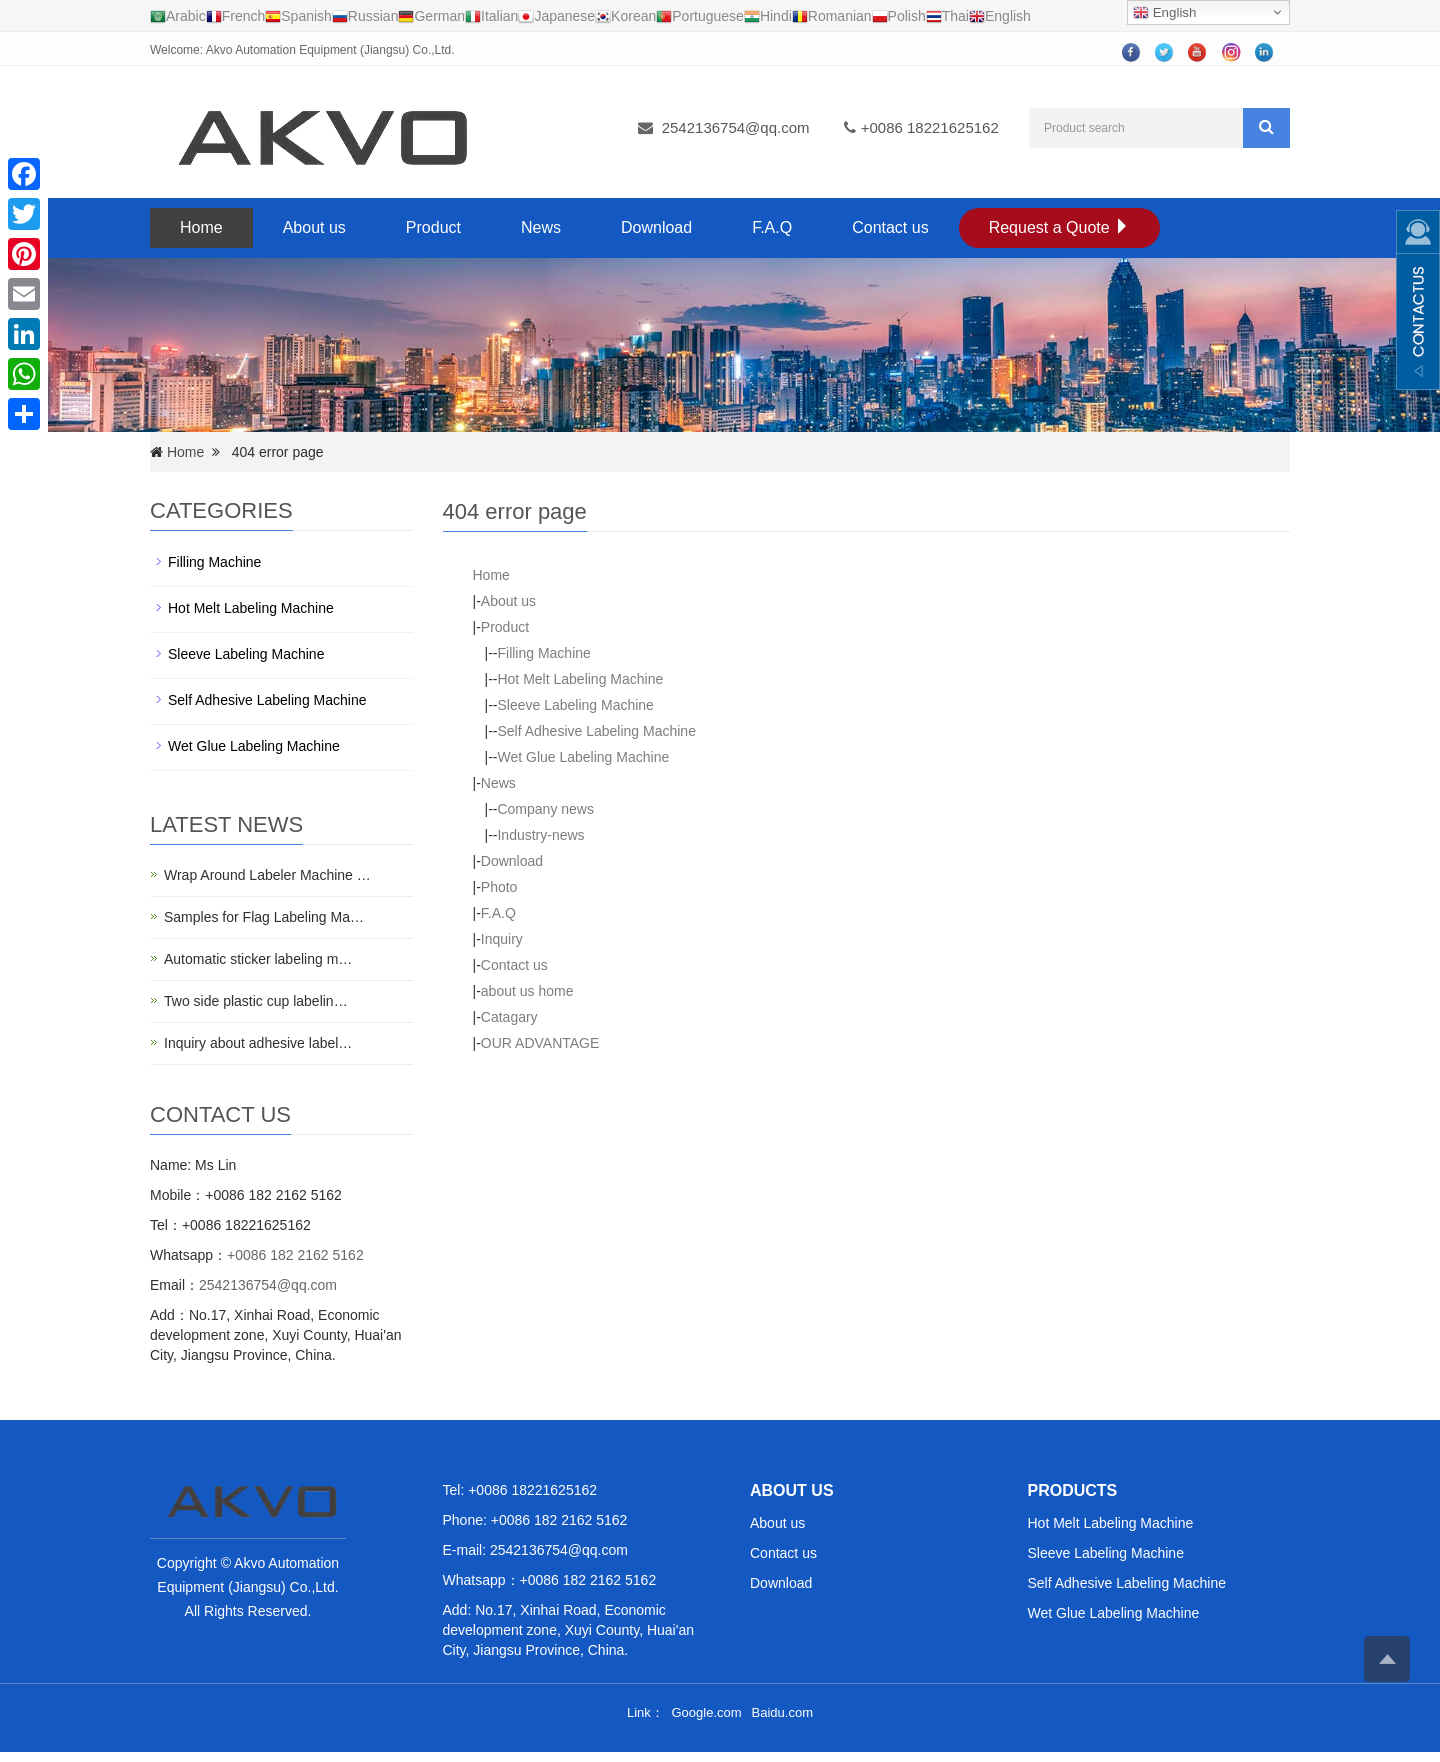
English (1164, 13)
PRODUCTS (1073, 1490)
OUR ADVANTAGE (540, 1043)
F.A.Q (772, 227)
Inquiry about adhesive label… (258, 1043)
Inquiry (502, 939)
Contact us (890, 227)
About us (314, 227)
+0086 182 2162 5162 (295, 1255)
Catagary (509, 1017)
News (541, 227)
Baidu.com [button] (782, 1712)
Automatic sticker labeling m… (258, 959)
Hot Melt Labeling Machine (580, 679)
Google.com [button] (706, 1712)
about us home (527, 991)
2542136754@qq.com (736, 127)
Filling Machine (543, 653)
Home (201, 227)
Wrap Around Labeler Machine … (267, 875)
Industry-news (540, 835)
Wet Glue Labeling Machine (583, 757)
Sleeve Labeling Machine (575, 705)
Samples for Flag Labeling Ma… (264, 917)
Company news (545, 809)
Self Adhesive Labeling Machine (596, 731)
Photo (499, 887)
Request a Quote (1059, 227)
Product (433, 227)
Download (656, 227)
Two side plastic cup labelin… (256, 1001)
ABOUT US (792, 1490)
